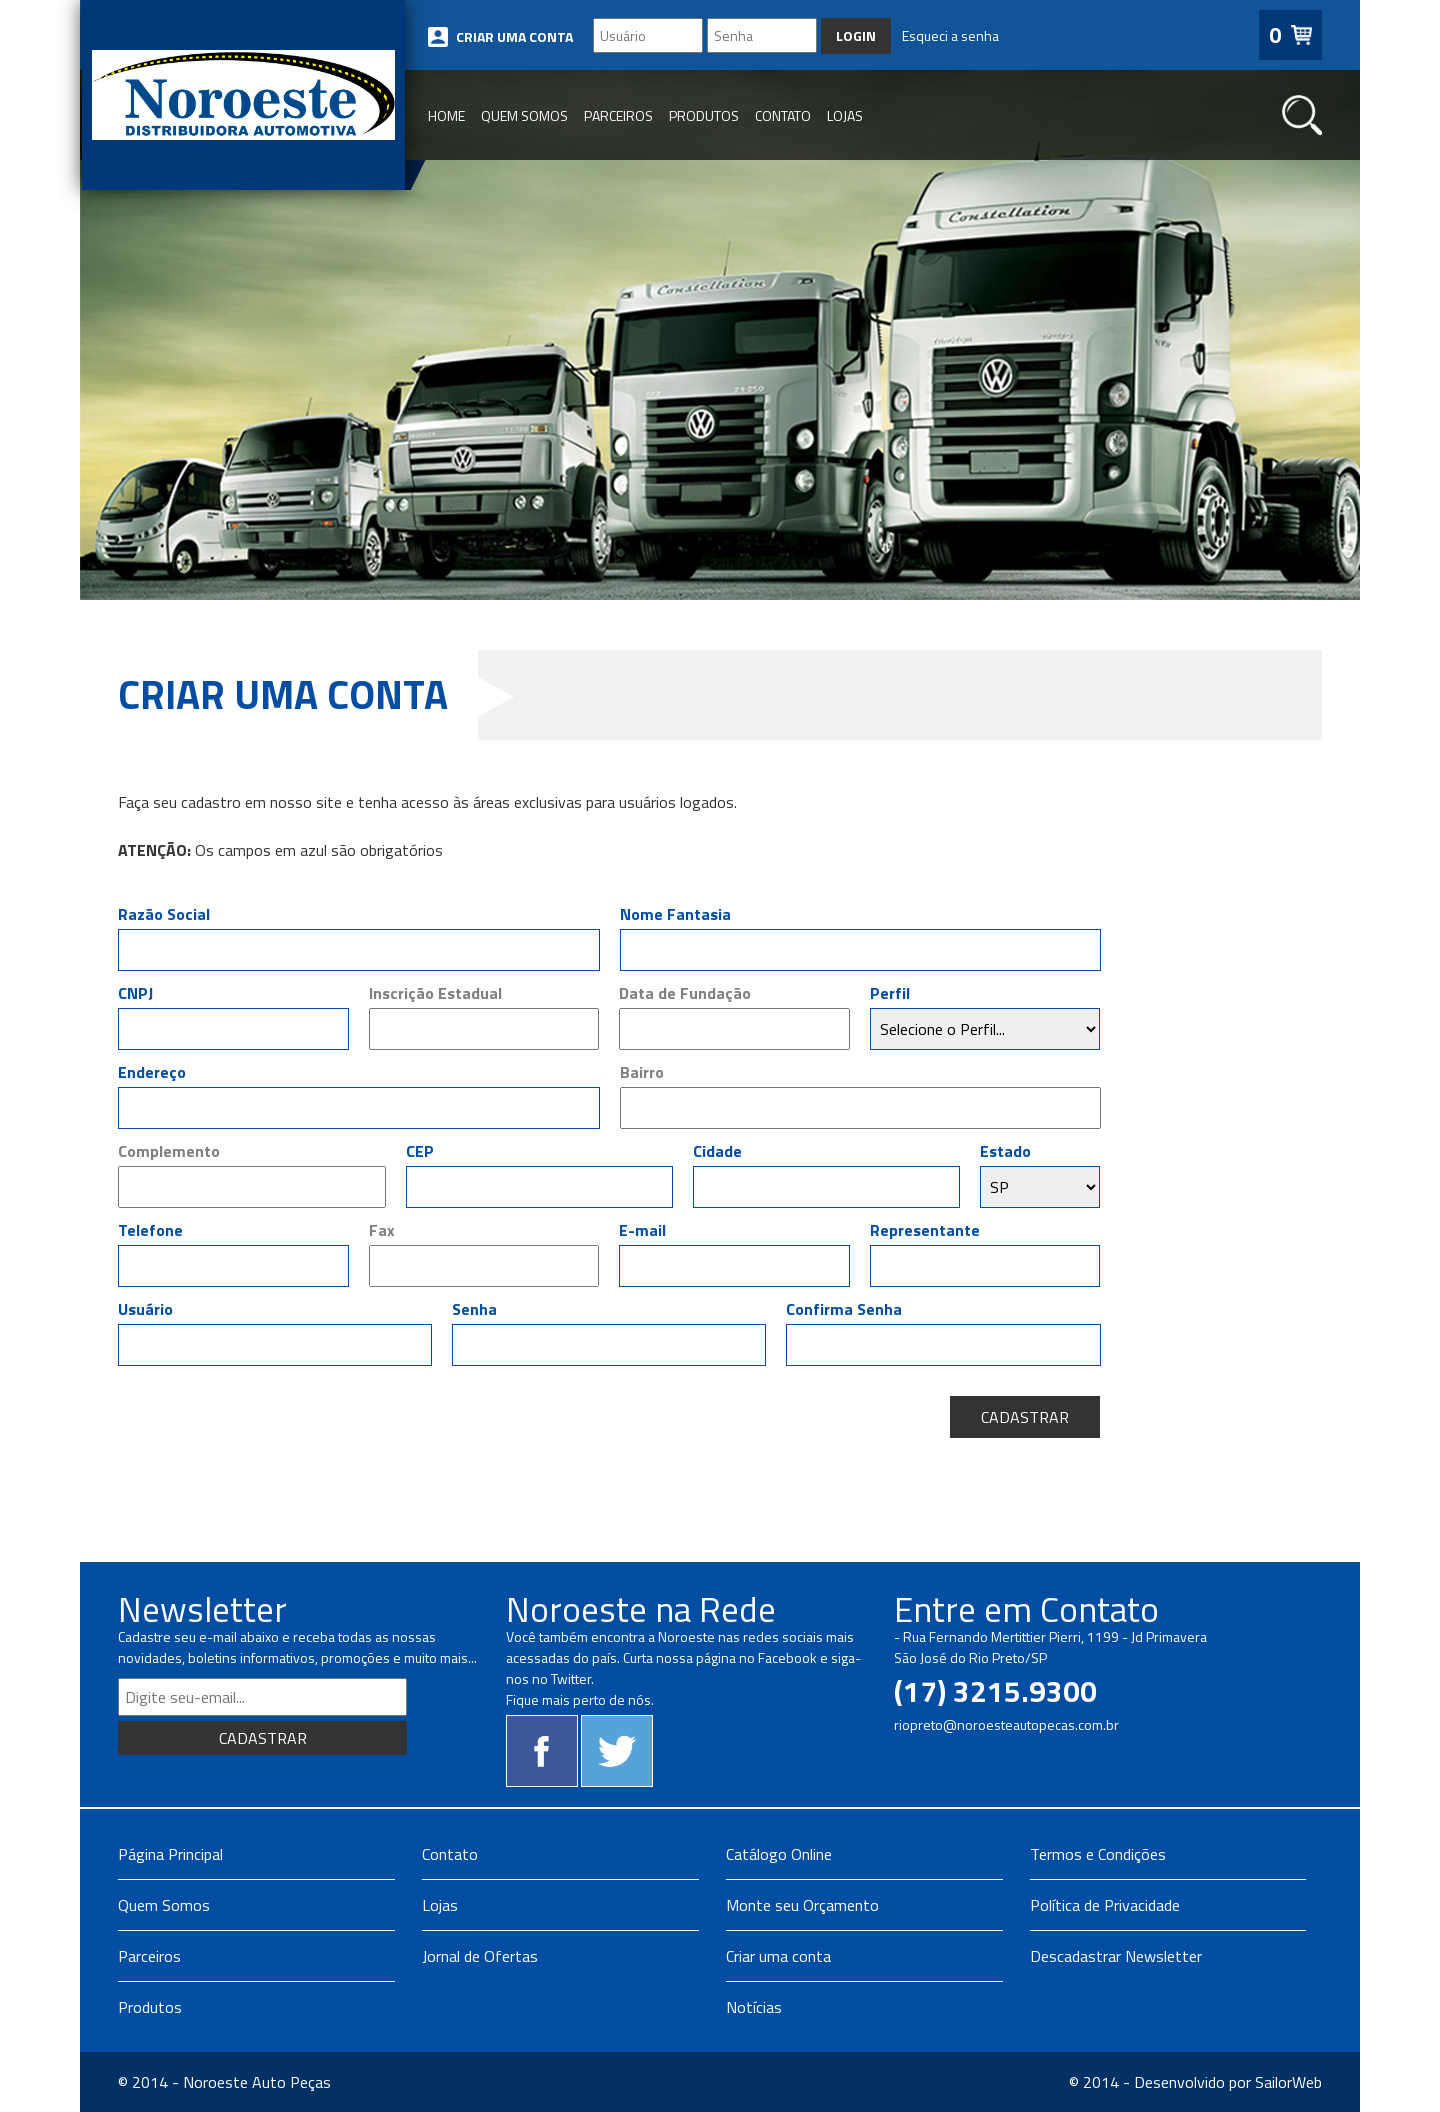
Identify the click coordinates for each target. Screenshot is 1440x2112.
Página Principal (170, 1854)
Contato (450, 1854)
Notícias (754, 2007)
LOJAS (845, 115)
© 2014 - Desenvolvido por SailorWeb (1195, 2082)
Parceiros (149, 1956)
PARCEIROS (618, 115)
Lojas (440, 1905)
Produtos (150, 2007)
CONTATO (783, 115)
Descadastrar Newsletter (1116, 1956)
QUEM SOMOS (524, 115)
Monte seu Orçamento (802, 1905)
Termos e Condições (1098, 1854)
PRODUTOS (704, 115)
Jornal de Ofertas (480, 1956)
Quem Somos (164, 1905)
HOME (446, 115)
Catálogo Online (779, 1854)
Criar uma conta (778, 1956)
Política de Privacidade (1105, 1905)
